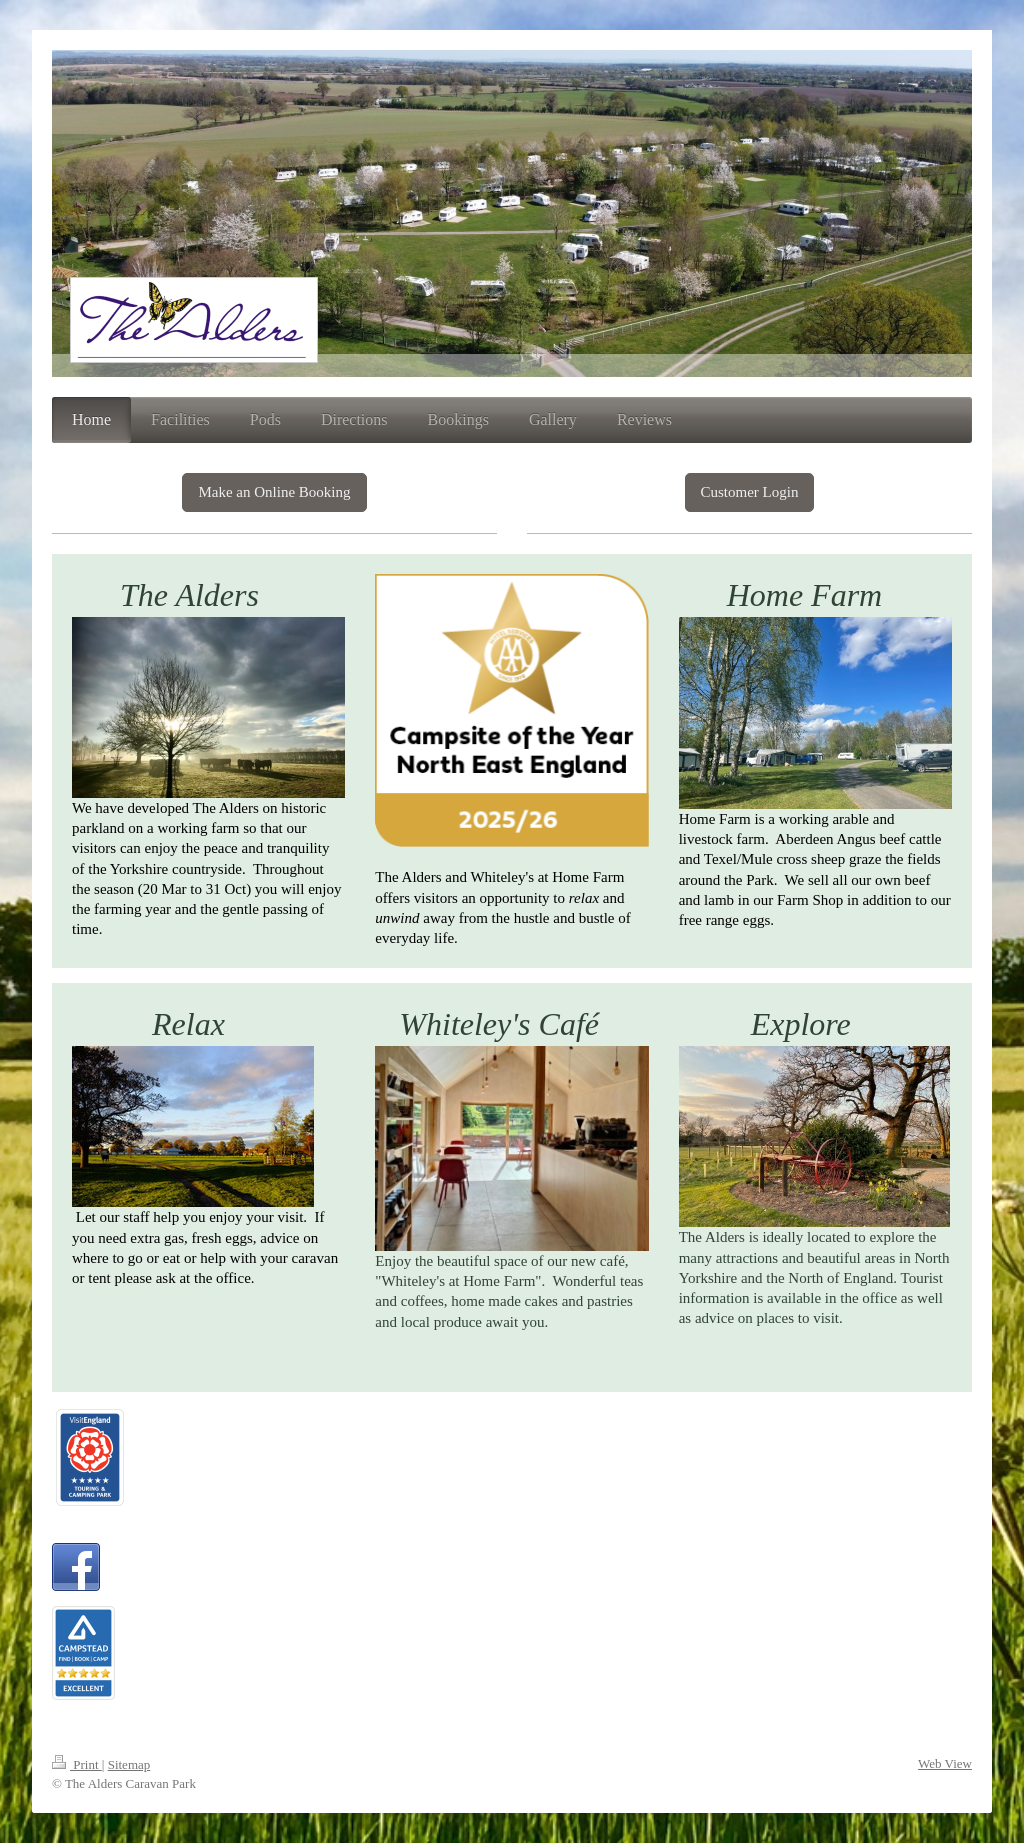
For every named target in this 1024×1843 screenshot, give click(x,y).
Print (77, 1764)
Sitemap (129, 1764)
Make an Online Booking (274, 492)
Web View (945, 1763)
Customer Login (750, 492)
